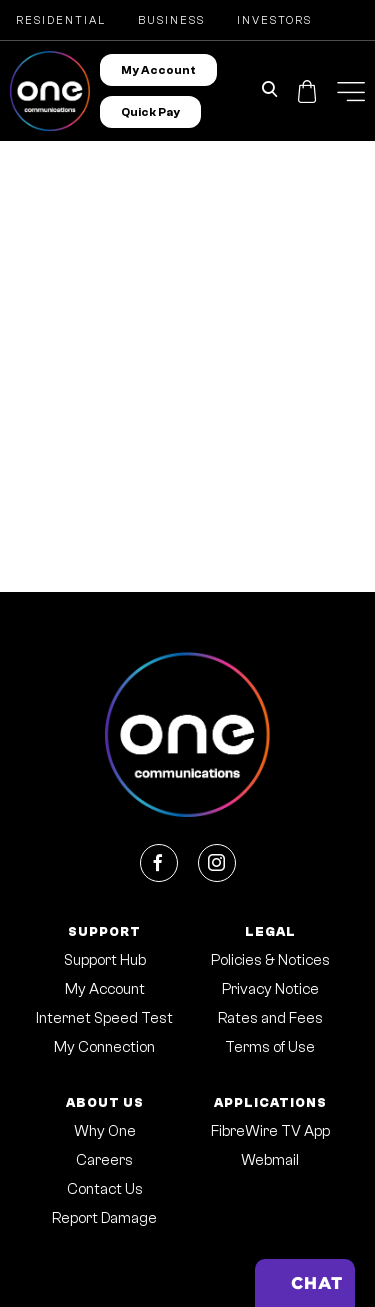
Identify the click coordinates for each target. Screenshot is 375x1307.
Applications (270, 1102)
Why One (105, 1131)
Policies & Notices (270, 960)
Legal (270, 931)
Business (171, 20)
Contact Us (105, 1189)
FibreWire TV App (270, 1131)
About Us (105, 1102)
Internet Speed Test (104, 1018)
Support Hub (105, 960)
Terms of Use (270, 1047)
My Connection (104, 1047)
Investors (274, 20)
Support (104, 931)
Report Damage (104, 1218)
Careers (104, 1160)
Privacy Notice (270, 989)
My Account (158, 70)
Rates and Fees (270, 1018)
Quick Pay (150, 112)
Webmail (270, 1160)
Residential (61, 20)
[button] (351, 91)
